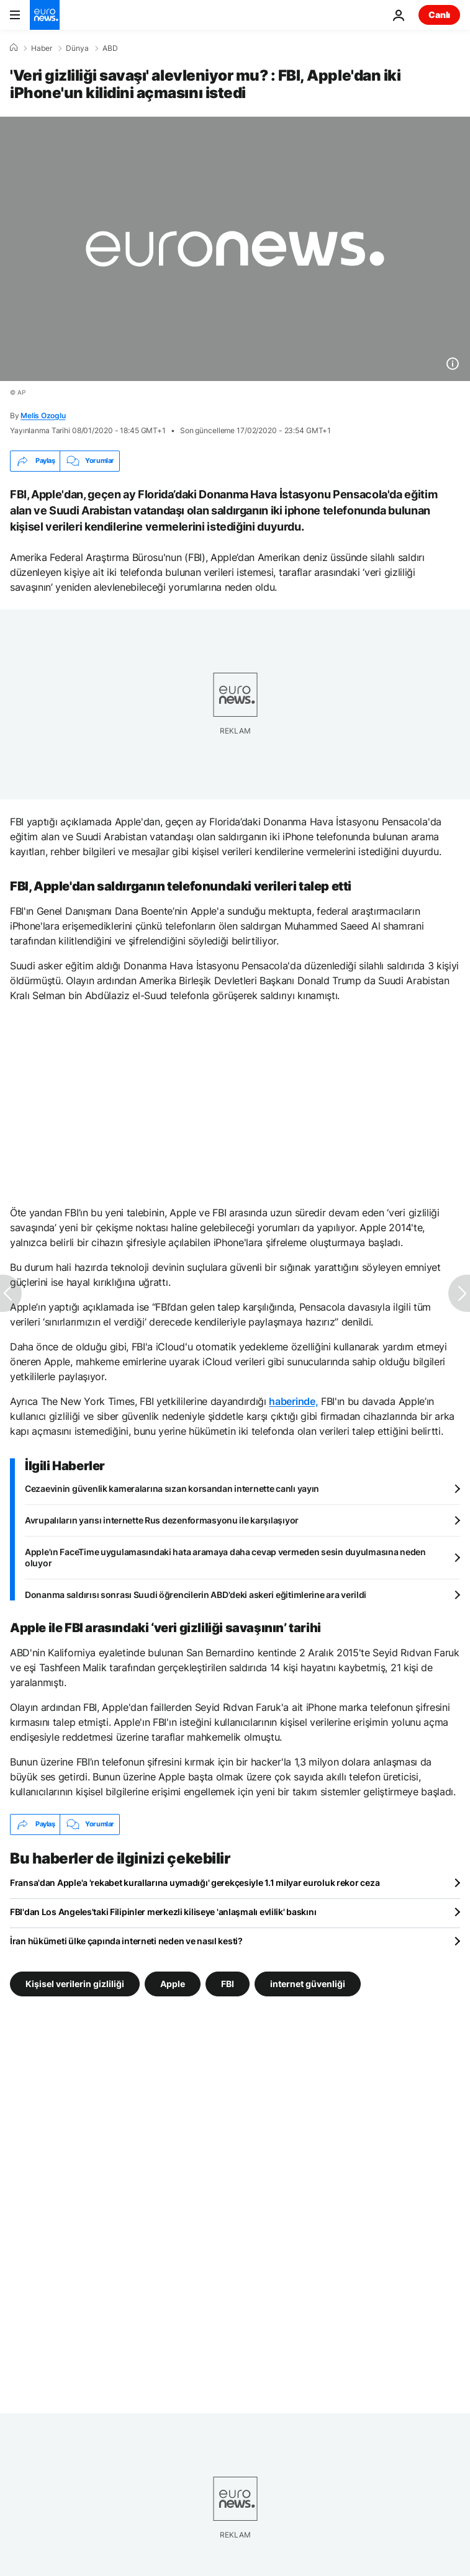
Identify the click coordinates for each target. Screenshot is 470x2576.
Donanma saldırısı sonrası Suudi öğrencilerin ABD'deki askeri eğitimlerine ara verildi (195, 1594)
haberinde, (293, 1401)
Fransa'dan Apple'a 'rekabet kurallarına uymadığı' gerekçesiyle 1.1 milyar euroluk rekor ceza (194, 1882)
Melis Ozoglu (42, 415)
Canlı (439, 14)
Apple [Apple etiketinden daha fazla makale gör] (172, 1983)
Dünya (77, 48)
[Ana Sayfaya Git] (45, 15)
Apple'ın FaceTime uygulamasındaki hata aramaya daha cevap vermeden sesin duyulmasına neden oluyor (225, 1557)
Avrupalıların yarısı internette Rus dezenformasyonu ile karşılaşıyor (162, 1520)
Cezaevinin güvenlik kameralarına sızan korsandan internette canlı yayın (172, 1488)
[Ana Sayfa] (13, 47)
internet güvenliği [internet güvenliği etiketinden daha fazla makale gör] (307, 1983)
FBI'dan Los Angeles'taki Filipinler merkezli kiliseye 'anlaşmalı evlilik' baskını (163, 1911)
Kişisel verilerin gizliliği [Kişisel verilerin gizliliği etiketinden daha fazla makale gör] (74, 1983)
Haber (41, 48)
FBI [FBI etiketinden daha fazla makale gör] (227, 1983)
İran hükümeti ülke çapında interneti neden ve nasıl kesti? (126, 1941)
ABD (110, 48)
